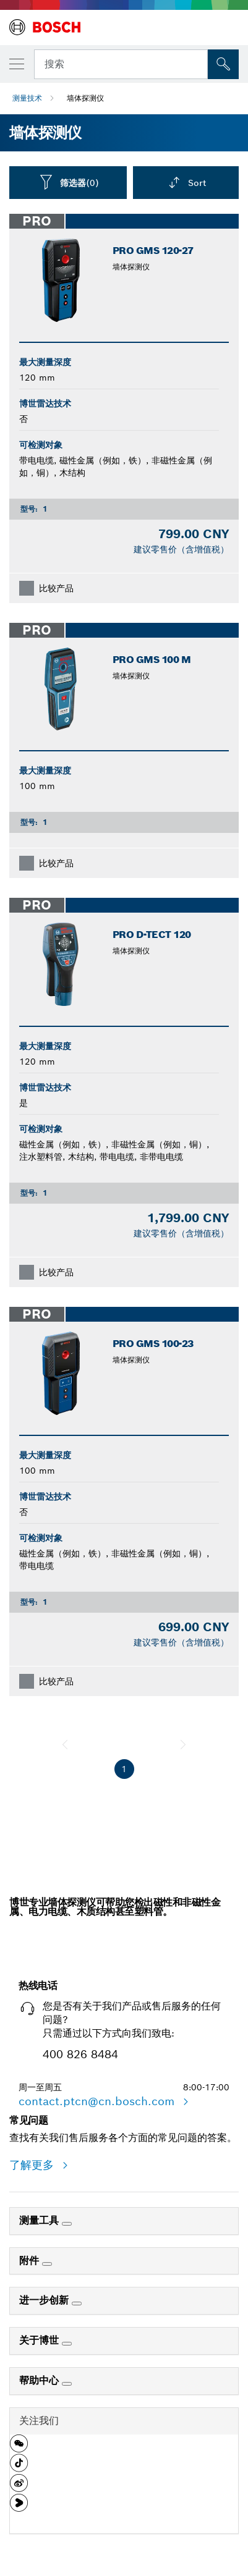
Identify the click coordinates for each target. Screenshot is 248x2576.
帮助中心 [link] (40, 2380)
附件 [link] (30, 2260)
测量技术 (27, 98)
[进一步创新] (77, 2303)
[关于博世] (67, 2344)
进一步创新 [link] (45, 2300)
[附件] (47, 2264)
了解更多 (33, 2165)
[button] (19, 2448)
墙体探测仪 (85, 98)
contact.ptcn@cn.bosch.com (98, 2101)
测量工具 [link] (40, 2220)
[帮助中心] (67, 2384)
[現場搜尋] (223, 64)
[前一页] (65, 1744)
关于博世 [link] (40, 2340)
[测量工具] (67, 2224)
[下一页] (183, 1744)
